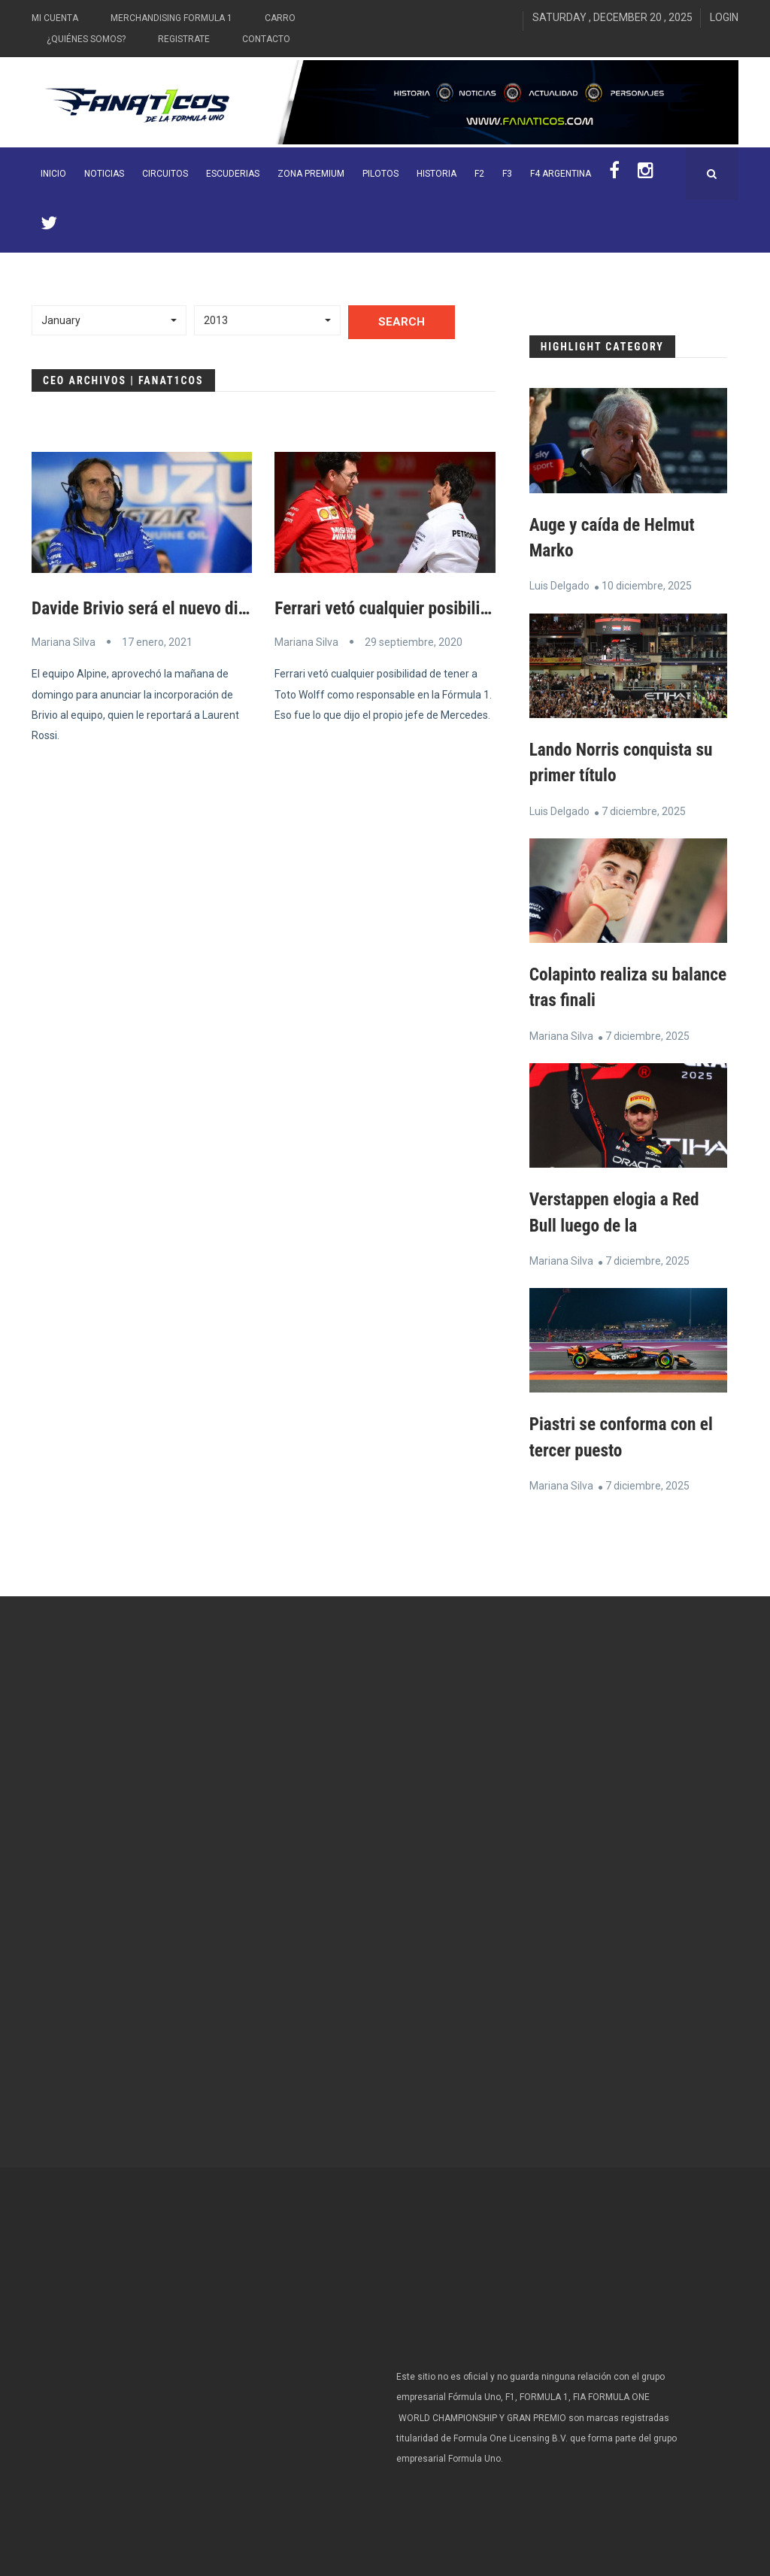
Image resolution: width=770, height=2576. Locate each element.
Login (724, 17)
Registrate (184, 39)
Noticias (104, 173)
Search (401, 322)
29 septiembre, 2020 (413, 642)
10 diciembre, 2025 (647, 586)
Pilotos (380, 173)
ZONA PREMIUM (310, 173)
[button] (109, 320)
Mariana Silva (63, 642)
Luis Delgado (559, 586)
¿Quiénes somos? (86, 39)
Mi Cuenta (55, 18)
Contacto (266, 39)
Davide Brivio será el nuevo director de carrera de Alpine (234, 608)
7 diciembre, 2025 (644, 810)
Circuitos (165, 173)
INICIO (53, 173)
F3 (507, 173)
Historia (436, 173)
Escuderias (232, 173)
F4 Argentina (560, 173)
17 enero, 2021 (157, 642)
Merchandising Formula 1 (171, 18)
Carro (280, 18)
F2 (479, 173)
